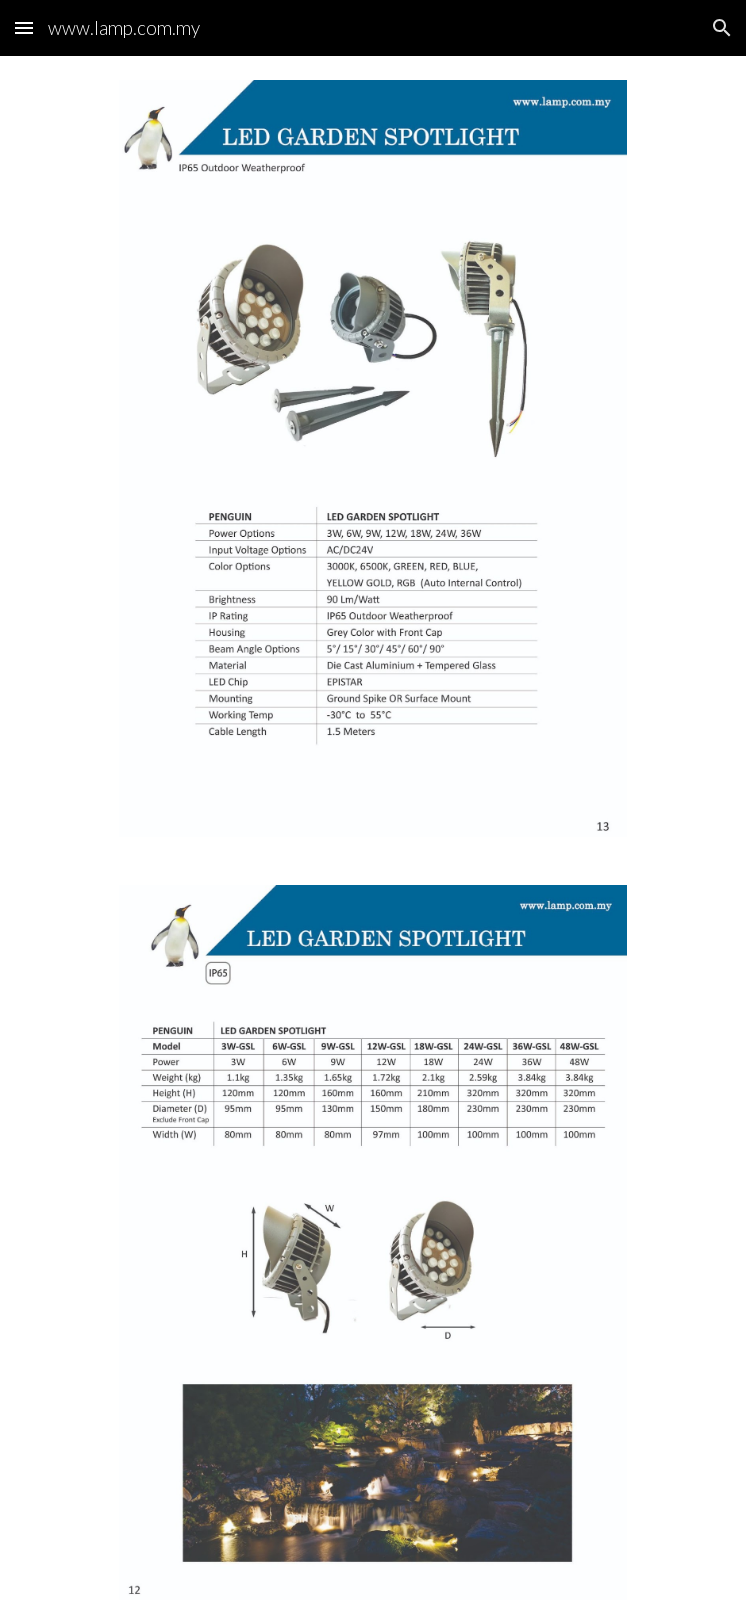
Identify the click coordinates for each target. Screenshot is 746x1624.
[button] (24, 27)
